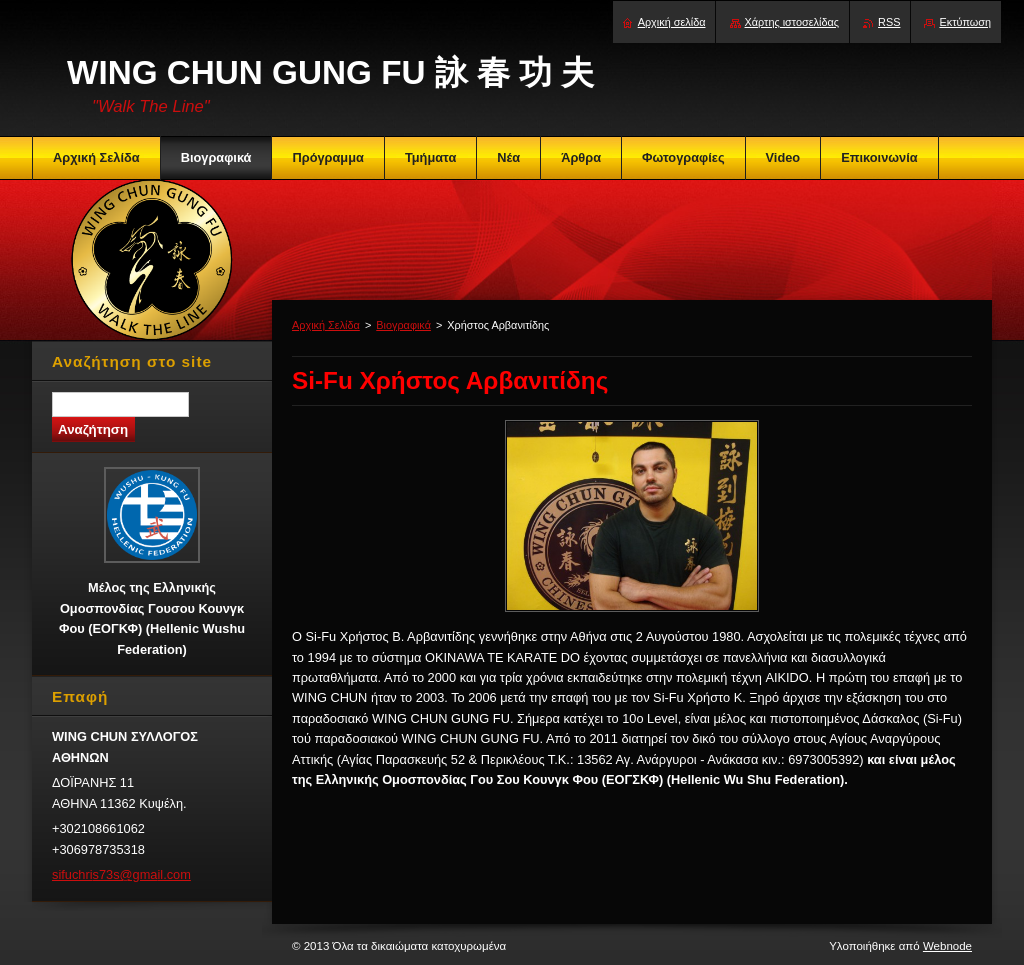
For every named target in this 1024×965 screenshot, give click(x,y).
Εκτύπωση (965, 22)
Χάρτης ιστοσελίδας (792, 22)
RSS (889, 22)
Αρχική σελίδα (672, 22)
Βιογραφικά (403, 325)
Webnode (947, 946)
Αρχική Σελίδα (326, 325)
